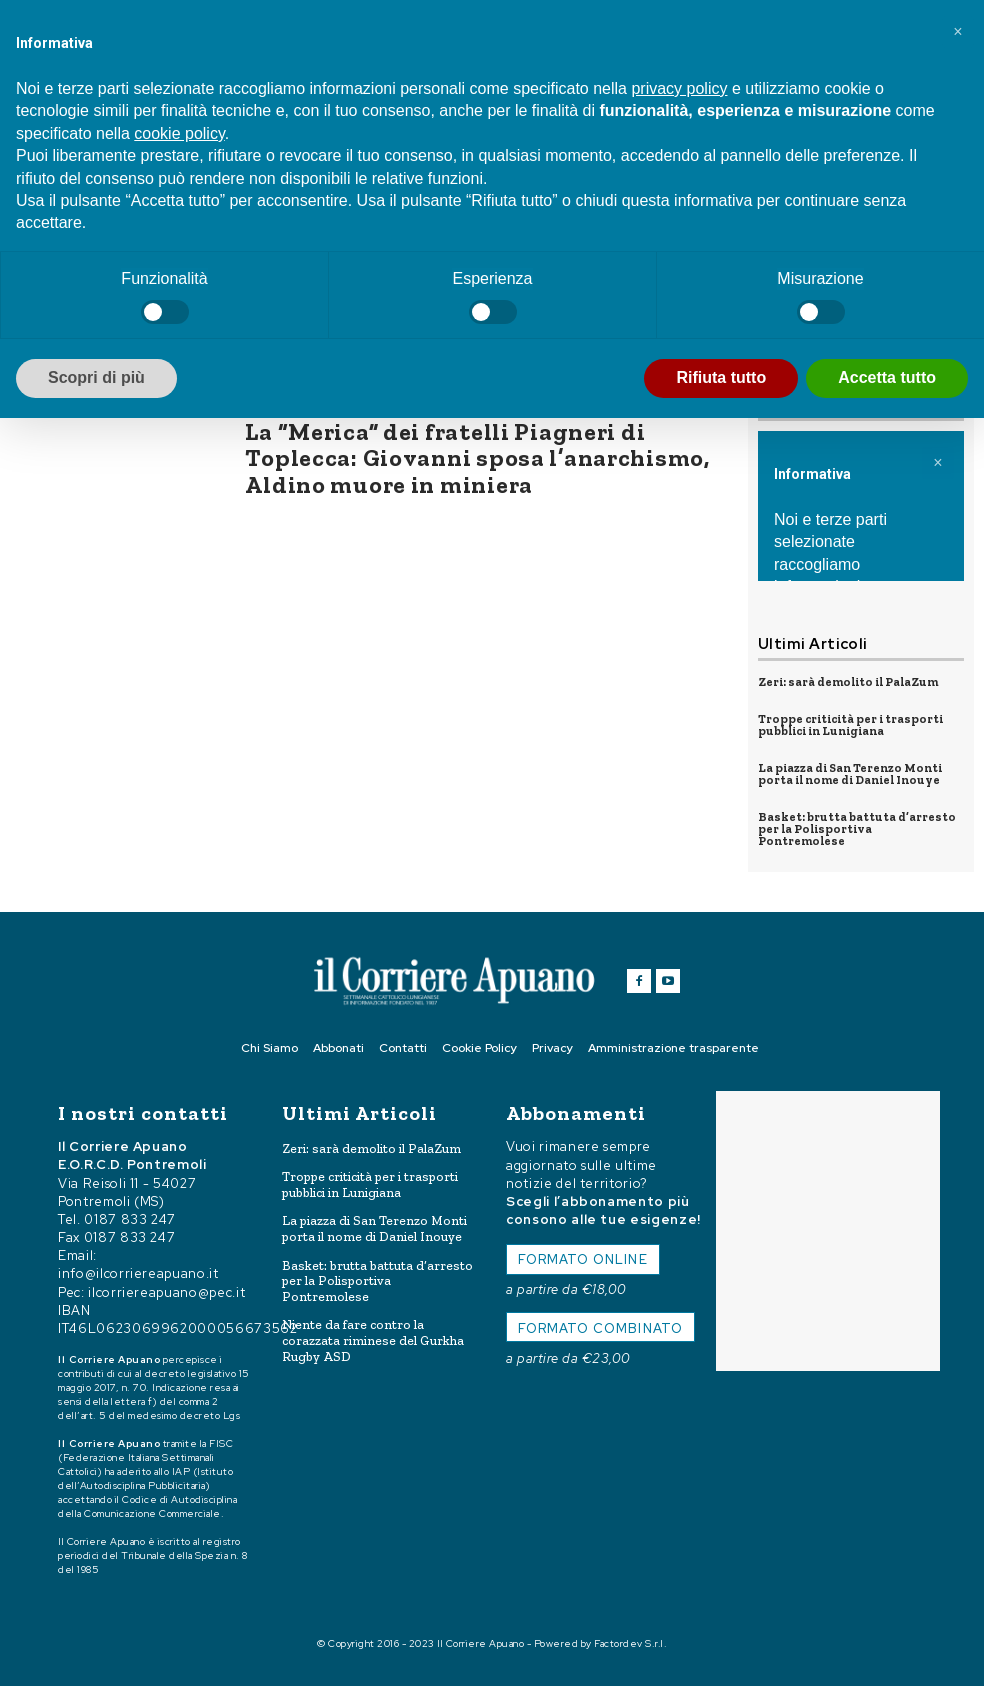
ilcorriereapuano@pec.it (166, 1291)
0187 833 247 (130, 1218)
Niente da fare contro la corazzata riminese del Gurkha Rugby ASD (373, 1340)
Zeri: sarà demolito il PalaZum (848, 682)
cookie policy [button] (179, 133)
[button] (958, 32)
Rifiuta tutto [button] (721, 377)
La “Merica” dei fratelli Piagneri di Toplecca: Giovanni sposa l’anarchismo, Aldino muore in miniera (477, 458)
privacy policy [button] (679, 88)
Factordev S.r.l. (630, 1643)
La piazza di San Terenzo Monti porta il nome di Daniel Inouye (850, 774)
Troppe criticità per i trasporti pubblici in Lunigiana (850, 725)
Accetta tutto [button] (887, 377)
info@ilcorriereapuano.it (138, 1273)
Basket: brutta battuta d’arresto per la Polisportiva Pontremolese (857, 829)
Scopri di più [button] (96, 377)
